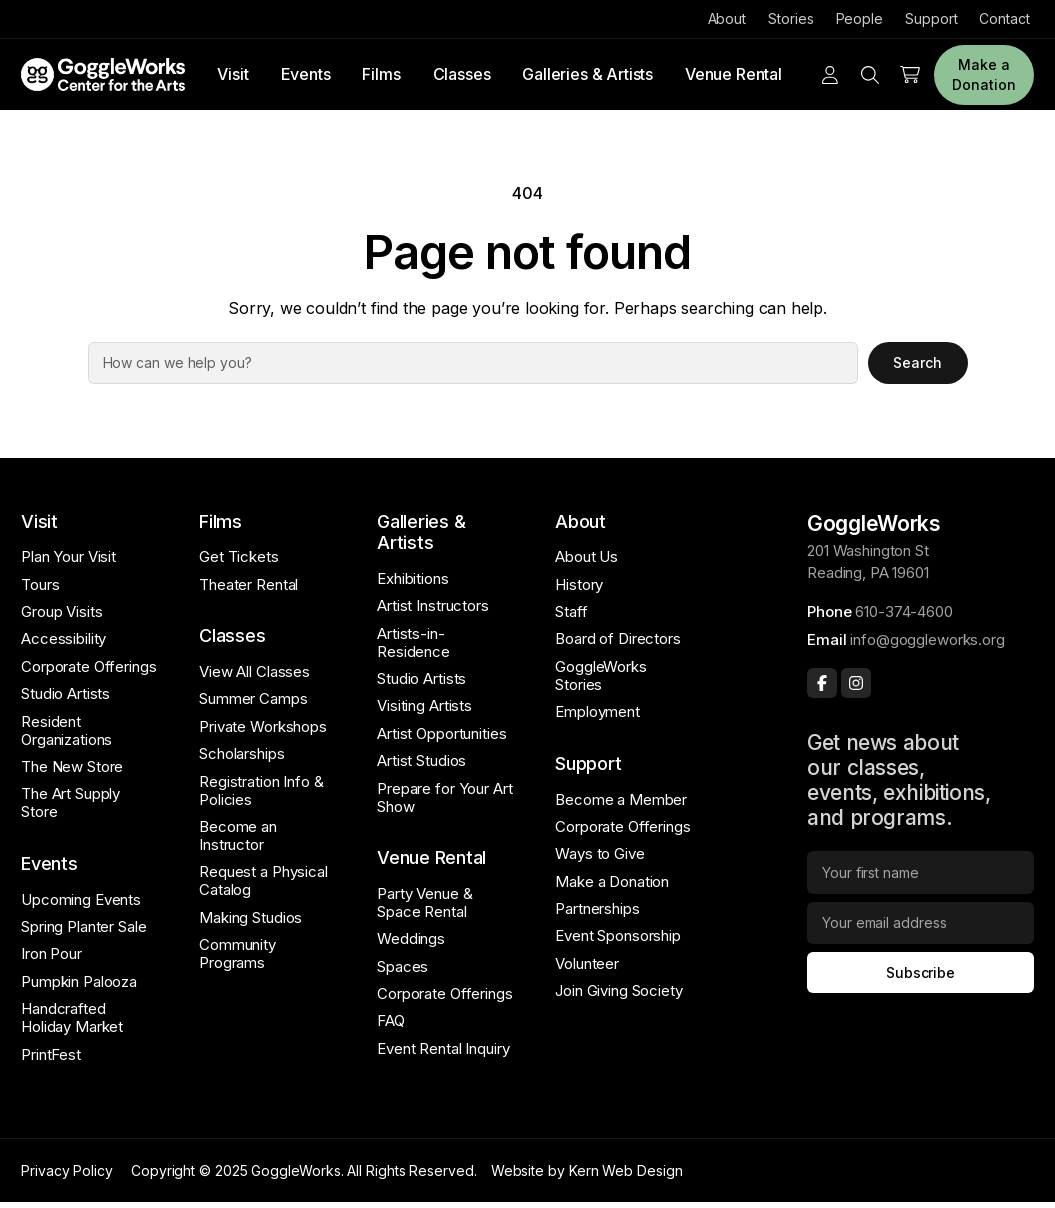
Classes (462, 74)
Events (306, 74)
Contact (1004, 18)
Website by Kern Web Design (587, 1170)
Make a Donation (983, 74)
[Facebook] (822, 683)
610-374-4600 (903, 611)
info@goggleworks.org (927, 639)
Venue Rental (733, 74)
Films (381, 74)
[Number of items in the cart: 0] (910, 75)
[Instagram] (856, 683)
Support (931, 18)
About (727, 18)
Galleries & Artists (587, 74)
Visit (232, 74)
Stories (790, 18)
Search (917, 362)
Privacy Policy (67, 1170)
